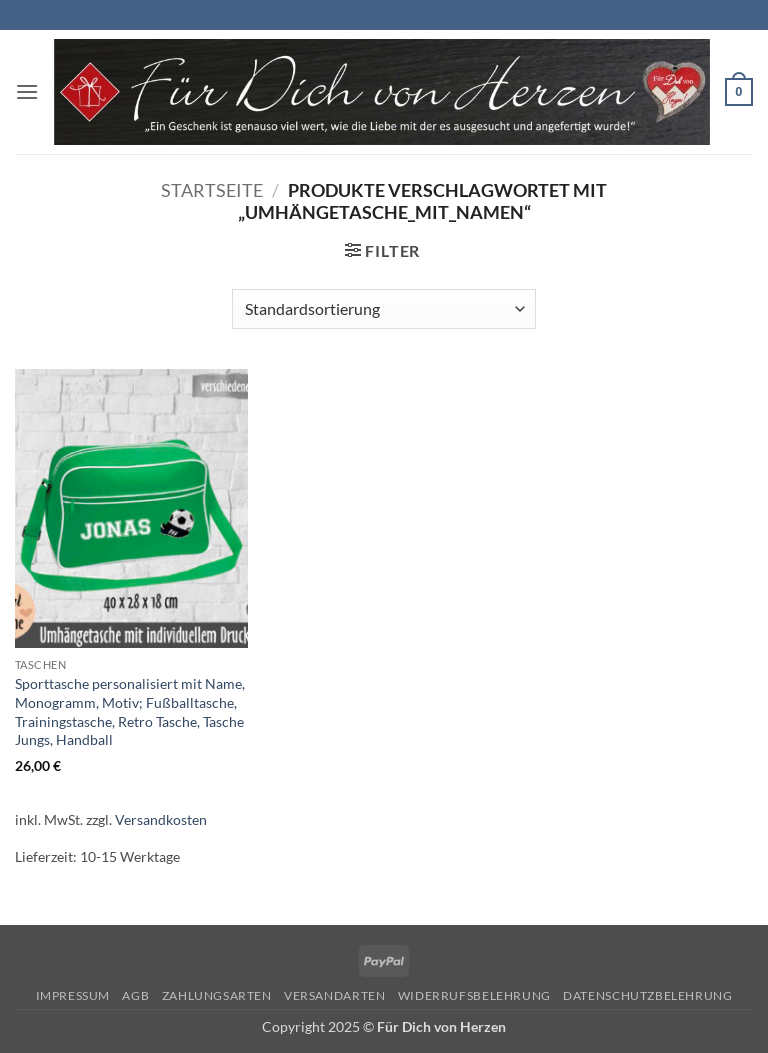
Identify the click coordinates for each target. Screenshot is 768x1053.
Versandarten (334, 995)
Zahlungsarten (217, 995)
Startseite (212, 190)
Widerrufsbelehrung (474, 995)
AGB (135, 995)
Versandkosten (161, 819)
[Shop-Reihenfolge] (383, 309)
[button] (27, 91)
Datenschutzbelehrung (647, 995)
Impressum (73, 995)
